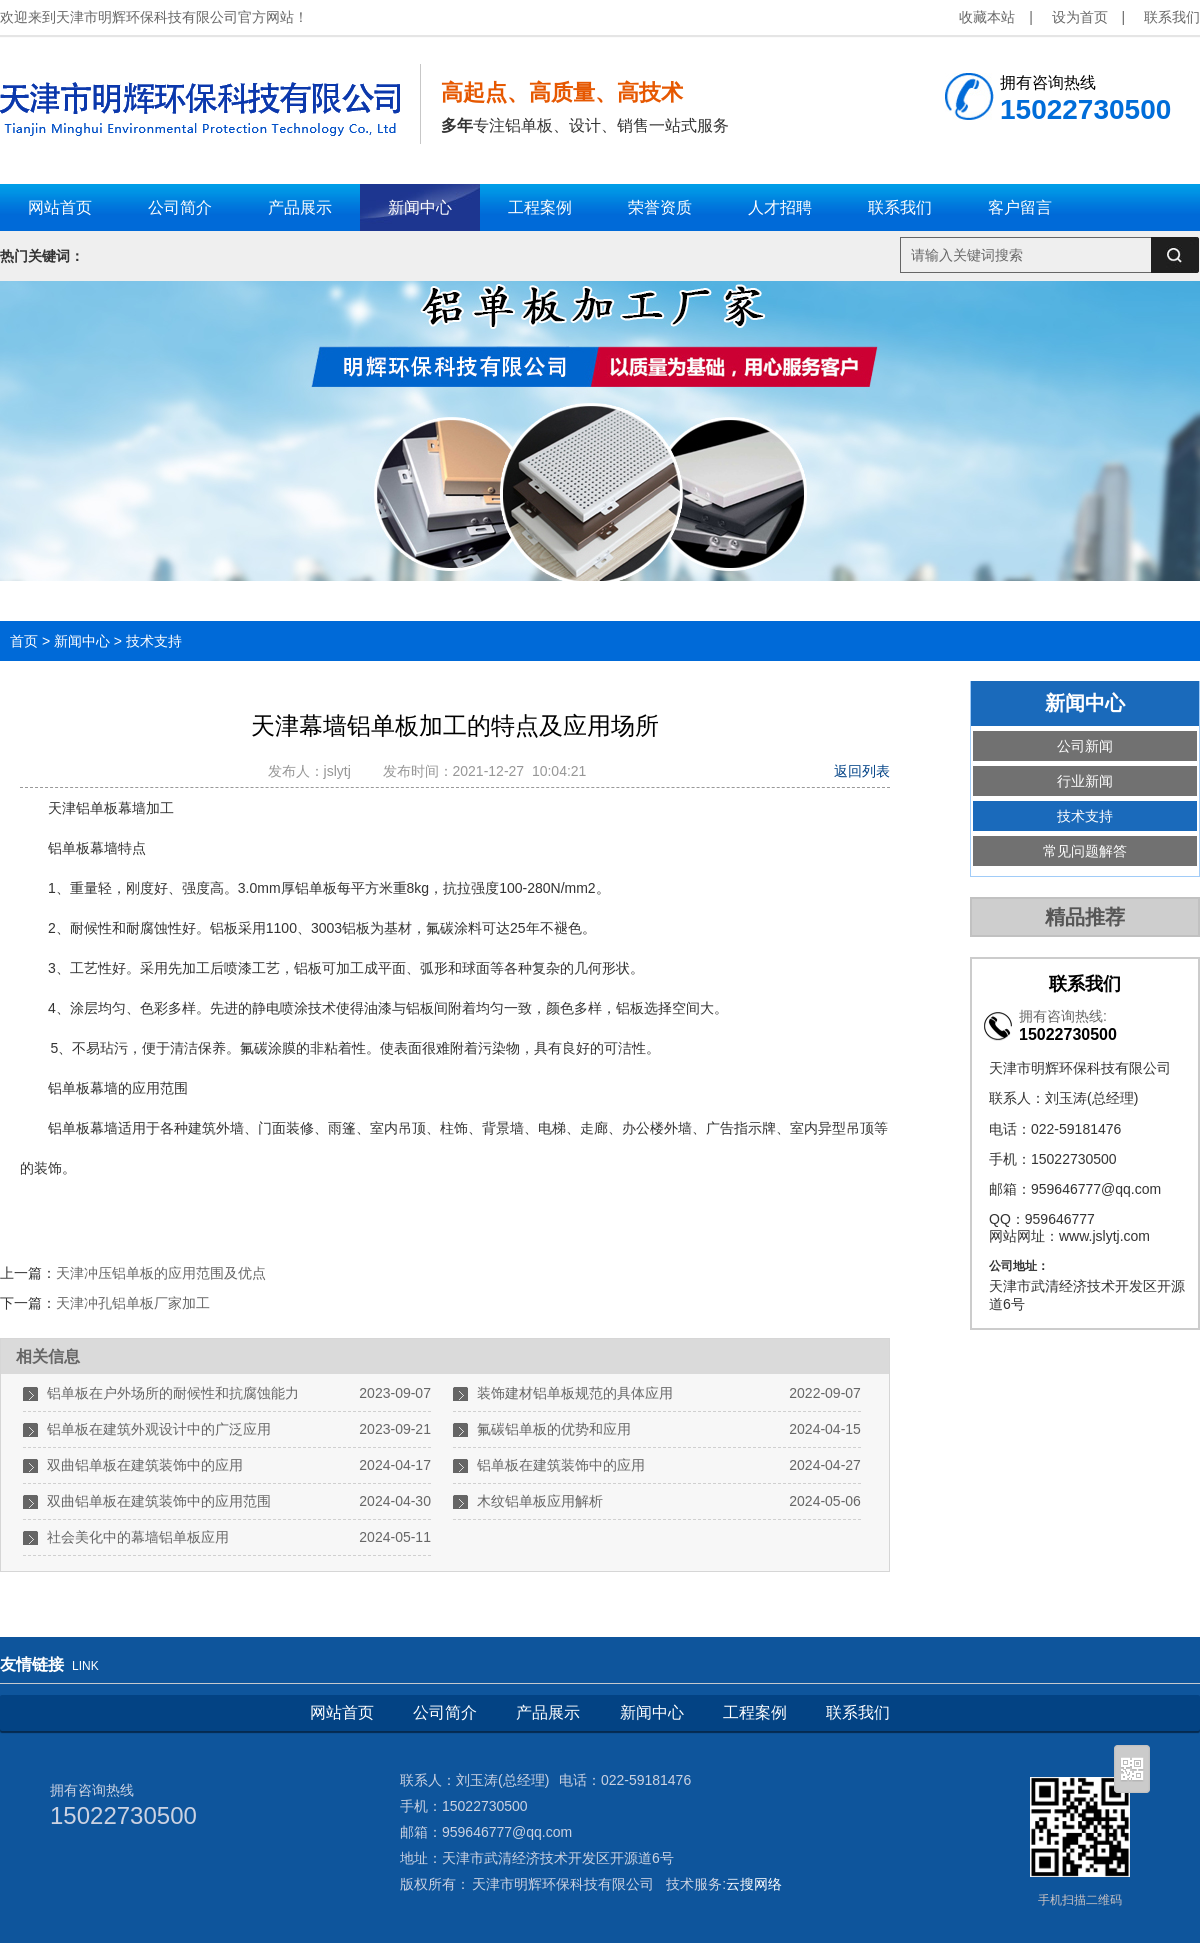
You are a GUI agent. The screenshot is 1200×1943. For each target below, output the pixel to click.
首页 (24, 641)
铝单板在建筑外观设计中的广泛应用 (159, 1429)
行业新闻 (1085, 781)
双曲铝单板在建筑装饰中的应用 (145, 1465)
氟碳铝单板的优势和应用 (554, 1429)
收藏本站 (987, 17)
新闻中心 (82, 641)
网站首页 (342, 1712)
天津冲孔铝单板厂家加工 (133, 1303)
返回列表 (862, 771)
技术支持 (154, 641)
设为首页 (1080, 17)
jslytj (341, 771)
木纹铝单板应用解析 (540, 1501)
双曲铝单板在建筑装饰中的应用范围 (159, 1501)
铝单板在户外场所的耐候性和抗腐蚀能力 (173, 1393)
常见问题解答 (1085, 851)
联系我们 (1172, 17)
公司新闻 (1085, 746)
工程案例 (755, 1712)
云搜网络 (754, 1884)
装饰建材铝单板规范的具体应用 (575, 1393)
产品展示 (548, 1712)
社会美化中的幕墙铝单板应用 (138, 1537)
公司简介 (445, 1712)
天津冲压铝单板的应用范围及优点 (161, 1273)
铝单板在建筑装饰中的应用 (561, 1465)
